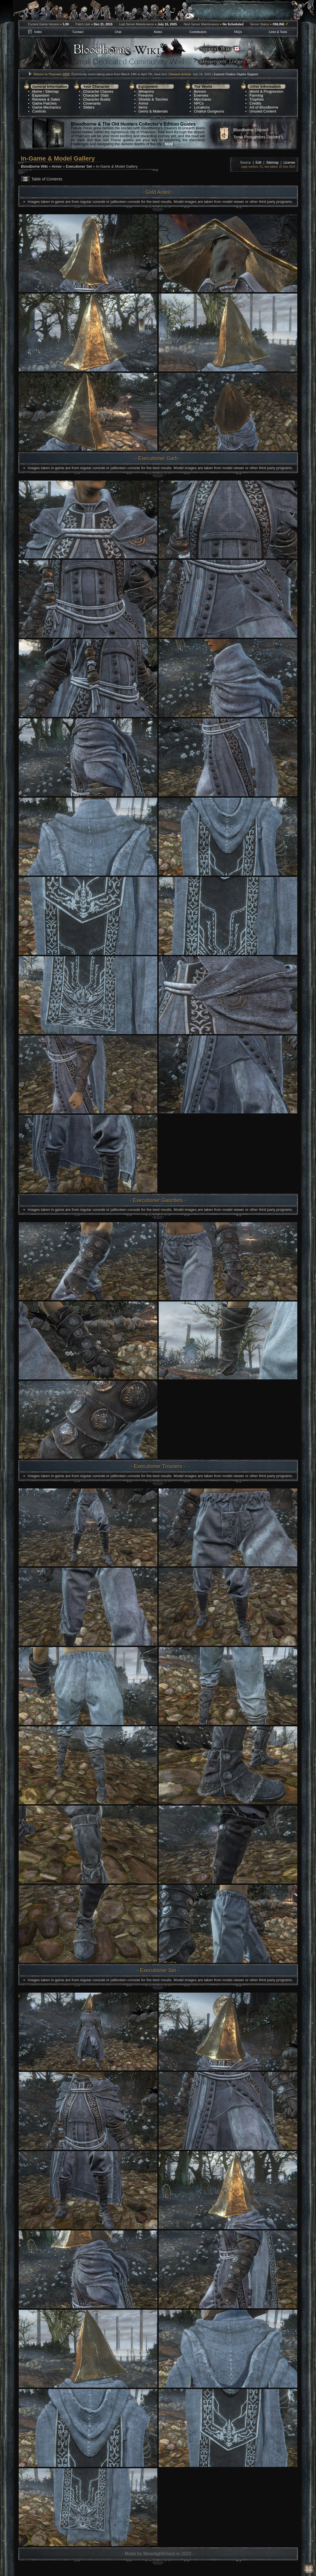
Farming (256, 95)
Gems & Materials (153, 111)
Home (37, 91)
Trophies (257, 99)
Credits (255, 103)
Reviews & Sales (46, 99)
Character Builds (96, 99)
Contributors (197, 32)
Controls (39, 111)
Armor (143, 103)
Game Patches (44, 103)
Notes (158, 32)
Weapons (146, 91)
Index (38, 32)
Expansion (41, 95)
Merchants (202, 99)
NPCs (199, 103)
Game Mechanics (46, 107)
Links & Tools (278, 32)
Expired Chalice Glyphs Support (236, 74)
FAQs (238, 32)
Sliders (89, 107)
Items (143, 107)
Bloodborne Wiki (34, 166)
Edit (258, 163)
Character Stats (96, 95)
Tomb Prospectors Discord (256, 137)
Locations (202, 107)
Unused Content (263, 111)
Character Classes (98, 91)
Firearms (146, 95)
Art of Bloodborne (264, 107)
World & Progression (266, 91)
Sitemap (52, 91)
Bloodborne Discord (250, 130)
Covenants (92, 103)
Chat (118, 32)
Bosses (200, 91)
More (169, 144)
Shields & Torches (153, 99)
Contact (78, 32)
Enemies (201, 95)
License (289, 163)
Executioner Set (79, 166)
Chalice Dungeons (209, 111)
